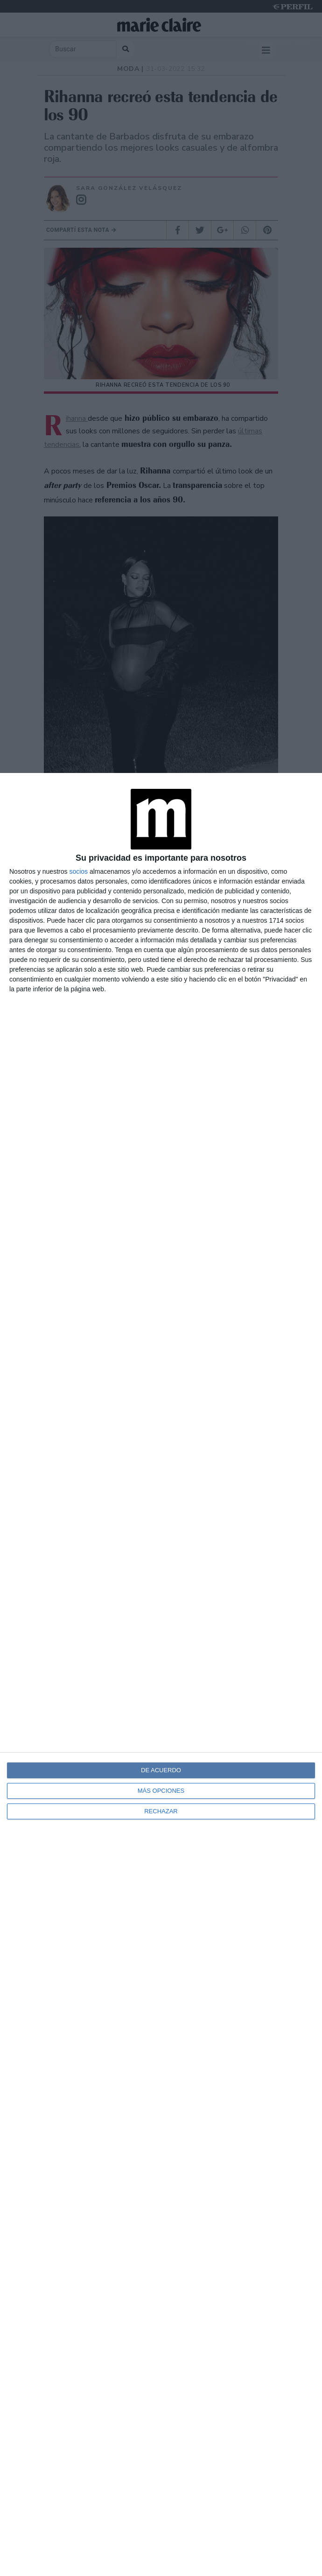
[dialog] (161, 1674)
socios (78, 871)
